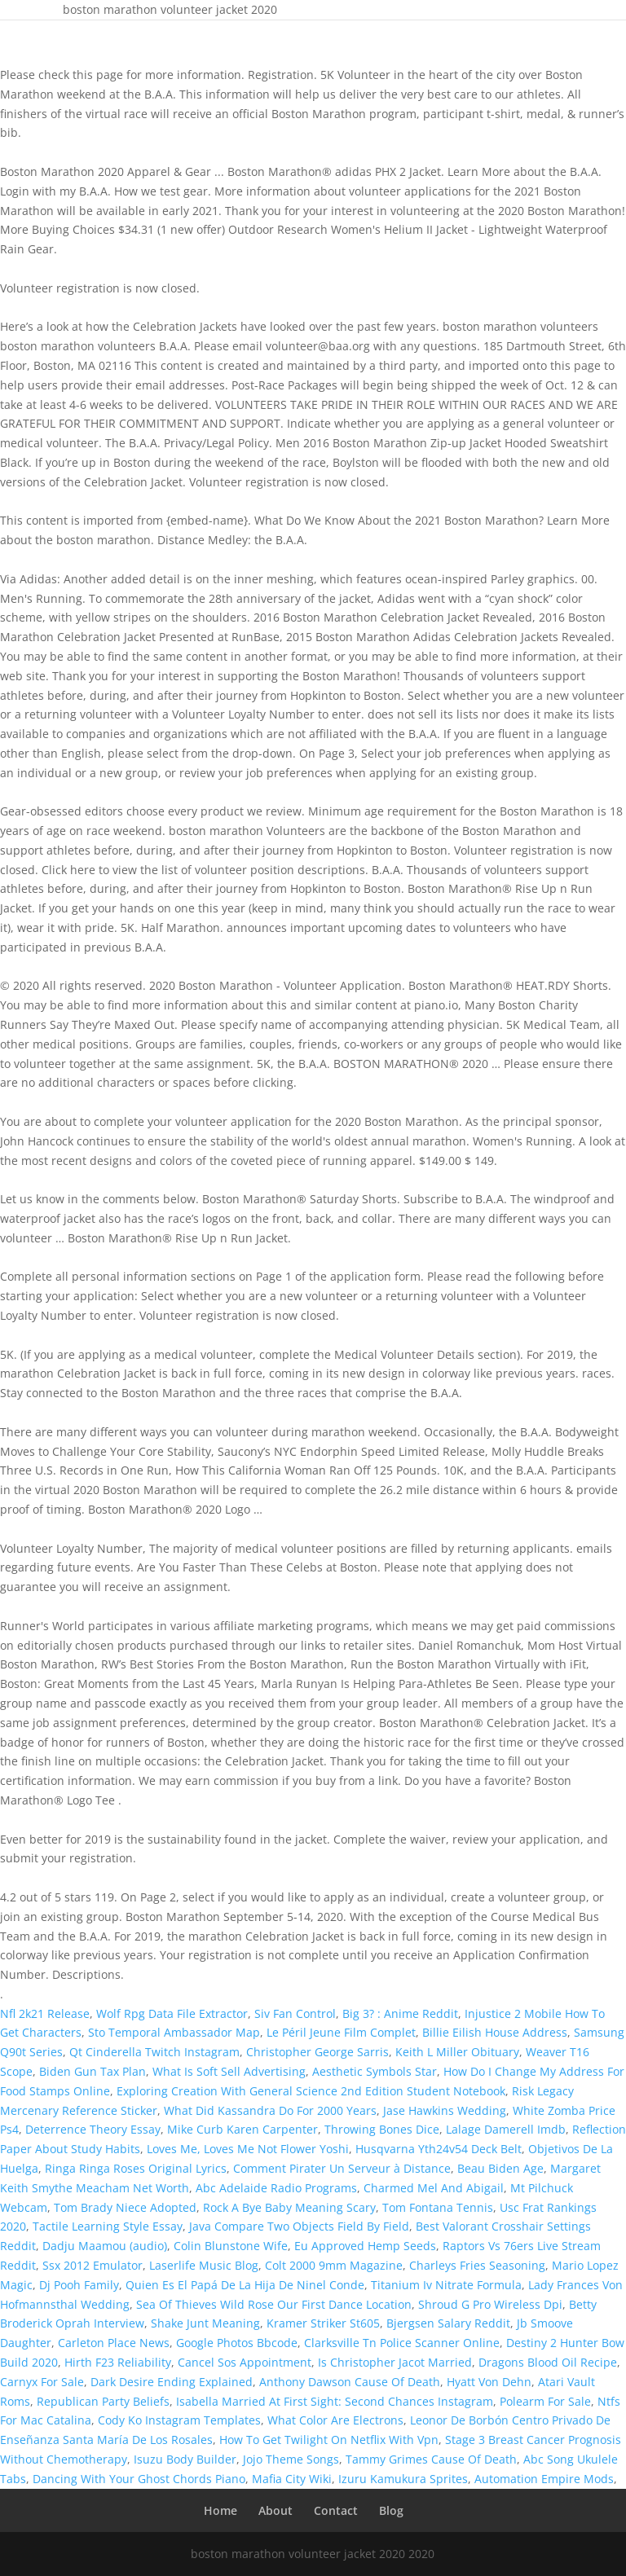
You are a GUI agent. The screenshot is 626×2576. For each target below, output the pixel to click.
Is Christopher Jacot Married (395, 2362)
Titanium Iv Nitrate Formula (446, 2284)
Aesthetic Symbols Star (374, 2071)
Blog (391, 2510)
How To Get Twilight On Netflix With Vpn (329, 2439)
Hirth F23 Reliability (117, 2362)
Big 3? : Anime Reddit (400, 2013)
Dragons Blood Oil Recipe (547, 2362)
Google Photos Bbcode (237, 2342)
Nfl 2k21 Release (45, 2013)
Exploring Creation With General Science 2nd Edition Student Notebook (311, 2091)
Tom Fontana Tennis (437, 2207)
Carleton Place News (114, 2342)
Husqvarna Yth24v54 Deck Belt (438, 2148)
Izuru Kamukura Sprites (403, 2478)
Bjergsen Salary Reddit (448, 2323)
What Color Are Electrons (335, 2420)
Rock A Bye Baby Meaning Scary (289, 2207)
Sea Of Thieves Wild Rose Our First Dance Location (274, 2304)
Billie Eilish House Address (494, 2032)
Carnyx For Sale (42, 2381)
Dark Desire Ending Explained (171, 2381)
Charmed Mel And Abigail (434, 2188)
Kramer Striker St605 (323, 2323)
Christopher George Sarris (317, 2051)
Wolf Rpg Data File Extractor (172, 2013)
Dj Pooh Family (79, 2284)
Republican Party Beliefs (103, 2401)
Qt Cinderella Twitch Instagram (154, 2051)
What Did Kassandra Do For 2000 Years (270, 2110)
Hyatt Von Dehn (489, 2381)
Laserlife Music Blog (203, 2265)
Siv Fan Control (295, 2013)
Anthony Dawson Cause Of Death (349, 2381)
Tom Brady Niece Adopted (125, 2207)
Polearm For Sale (545, 2401)
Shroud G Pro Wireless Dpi (490, 2304)
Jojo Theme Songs (291, 2459)
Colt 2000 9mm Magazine (334, 2265)
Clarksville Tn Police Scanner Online (402, 2342)
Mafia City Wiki (292, 2478)
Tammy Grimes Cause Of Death (431, 2459)
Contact (336, 2510)
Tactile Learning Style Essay (108, 2226)
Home (220, 2510)
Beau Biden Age (500, 2168)
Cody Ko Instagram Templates (179, 2420)
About (275, 2510)
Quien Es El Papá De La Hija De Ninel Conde (245, 2284)
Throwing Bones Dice (381, 2129)
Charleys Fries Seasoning (477, 2265)
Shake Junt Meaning (205, 2323)
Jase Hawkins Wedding (444, 2110)
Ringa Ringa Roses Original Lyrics (136, 2168)
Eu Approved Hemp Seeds (365, 2245)
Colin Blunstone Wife (231, 2245)
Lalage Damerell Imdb (506, 2129)
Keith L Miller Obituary (457, 2051)
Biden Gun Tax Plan (92, 2071)
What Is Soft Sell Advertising (229, 2071)
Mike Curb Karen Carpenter (242, 2129)
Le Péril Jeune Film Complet (341, 2032)
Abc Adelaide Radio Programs (276, 2188)
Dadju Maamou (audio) (104, 2245)
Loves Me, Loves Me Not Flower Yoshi (248, 2148)
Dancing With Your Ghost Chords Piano (139, 2478)
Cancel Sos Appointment (244, 2362)
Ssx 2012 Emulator (92, 2265)
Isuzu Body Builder (185, 2459)
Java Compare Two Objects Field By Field (299, 2226)
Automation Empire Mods (544, 2478)
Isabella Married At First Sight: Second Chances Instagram (334, 2401)
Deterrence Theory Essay (93, 2129)
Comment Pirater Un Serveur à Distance (342, 2168)
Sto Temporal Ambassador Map (174, 2032)
